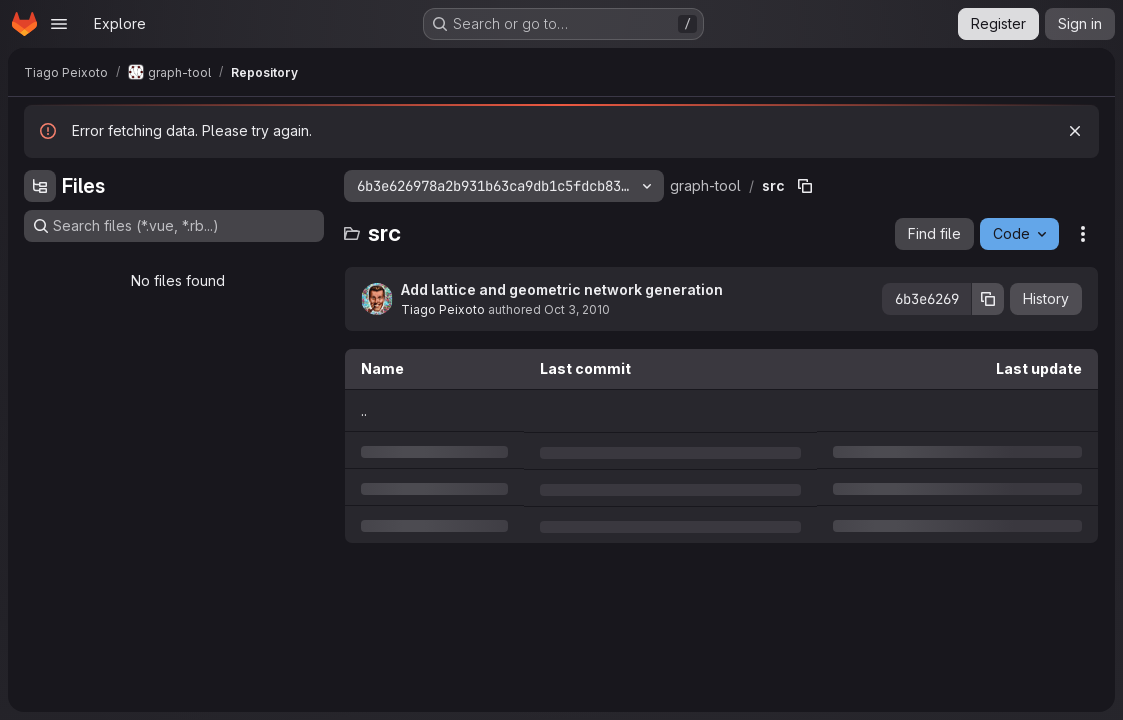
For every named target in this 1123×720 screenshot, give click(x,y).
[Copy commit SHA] (988, 299)
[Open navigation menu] (59, 24)
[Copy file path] (805, 186)
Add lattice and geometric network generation (562, 289)
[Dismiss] (1075, 131)
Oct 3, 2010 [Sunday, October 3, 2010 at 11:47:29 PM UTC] (577, 309)
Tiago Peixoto (443, 309)
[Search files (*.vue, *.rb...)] (174, 226)
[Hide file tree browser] (40, 186)
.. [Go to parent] (364, 410)
